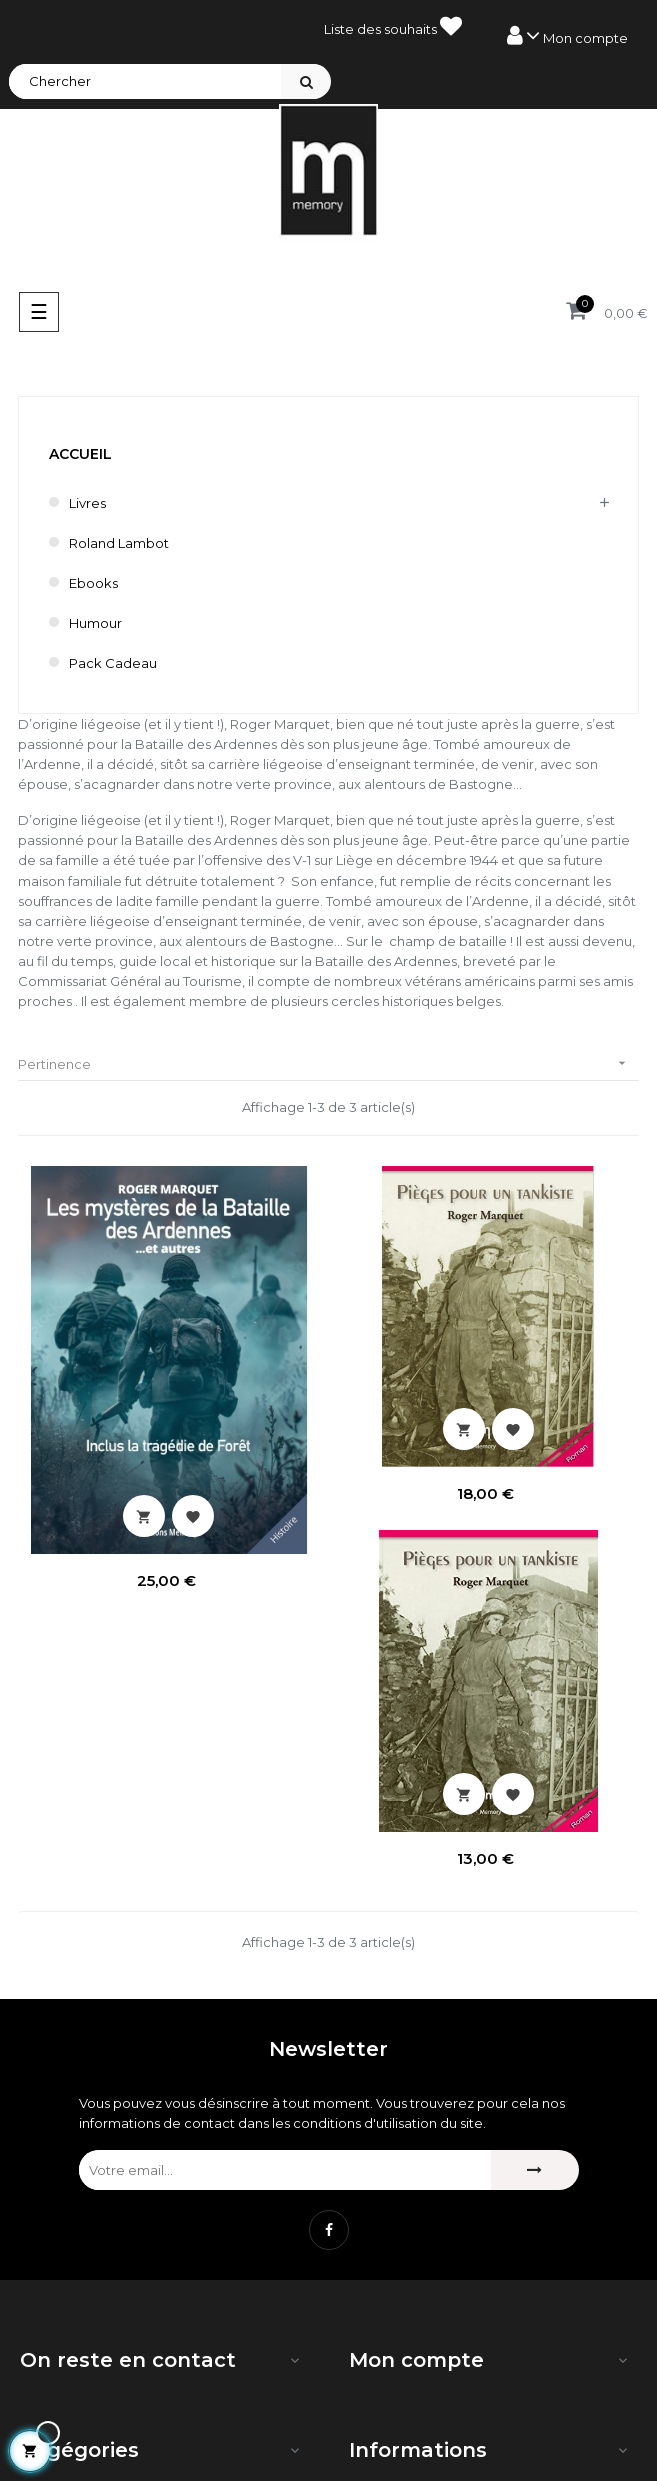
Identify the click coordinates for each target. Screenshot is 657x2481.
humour (95, 623)
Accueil (80, 454)
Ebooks (93, 583)
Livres (87, 503)
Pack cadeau (113, 663)
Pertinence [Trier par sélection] (328, 1063)
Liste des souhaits (393, 26)
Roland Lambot (119, 543)
